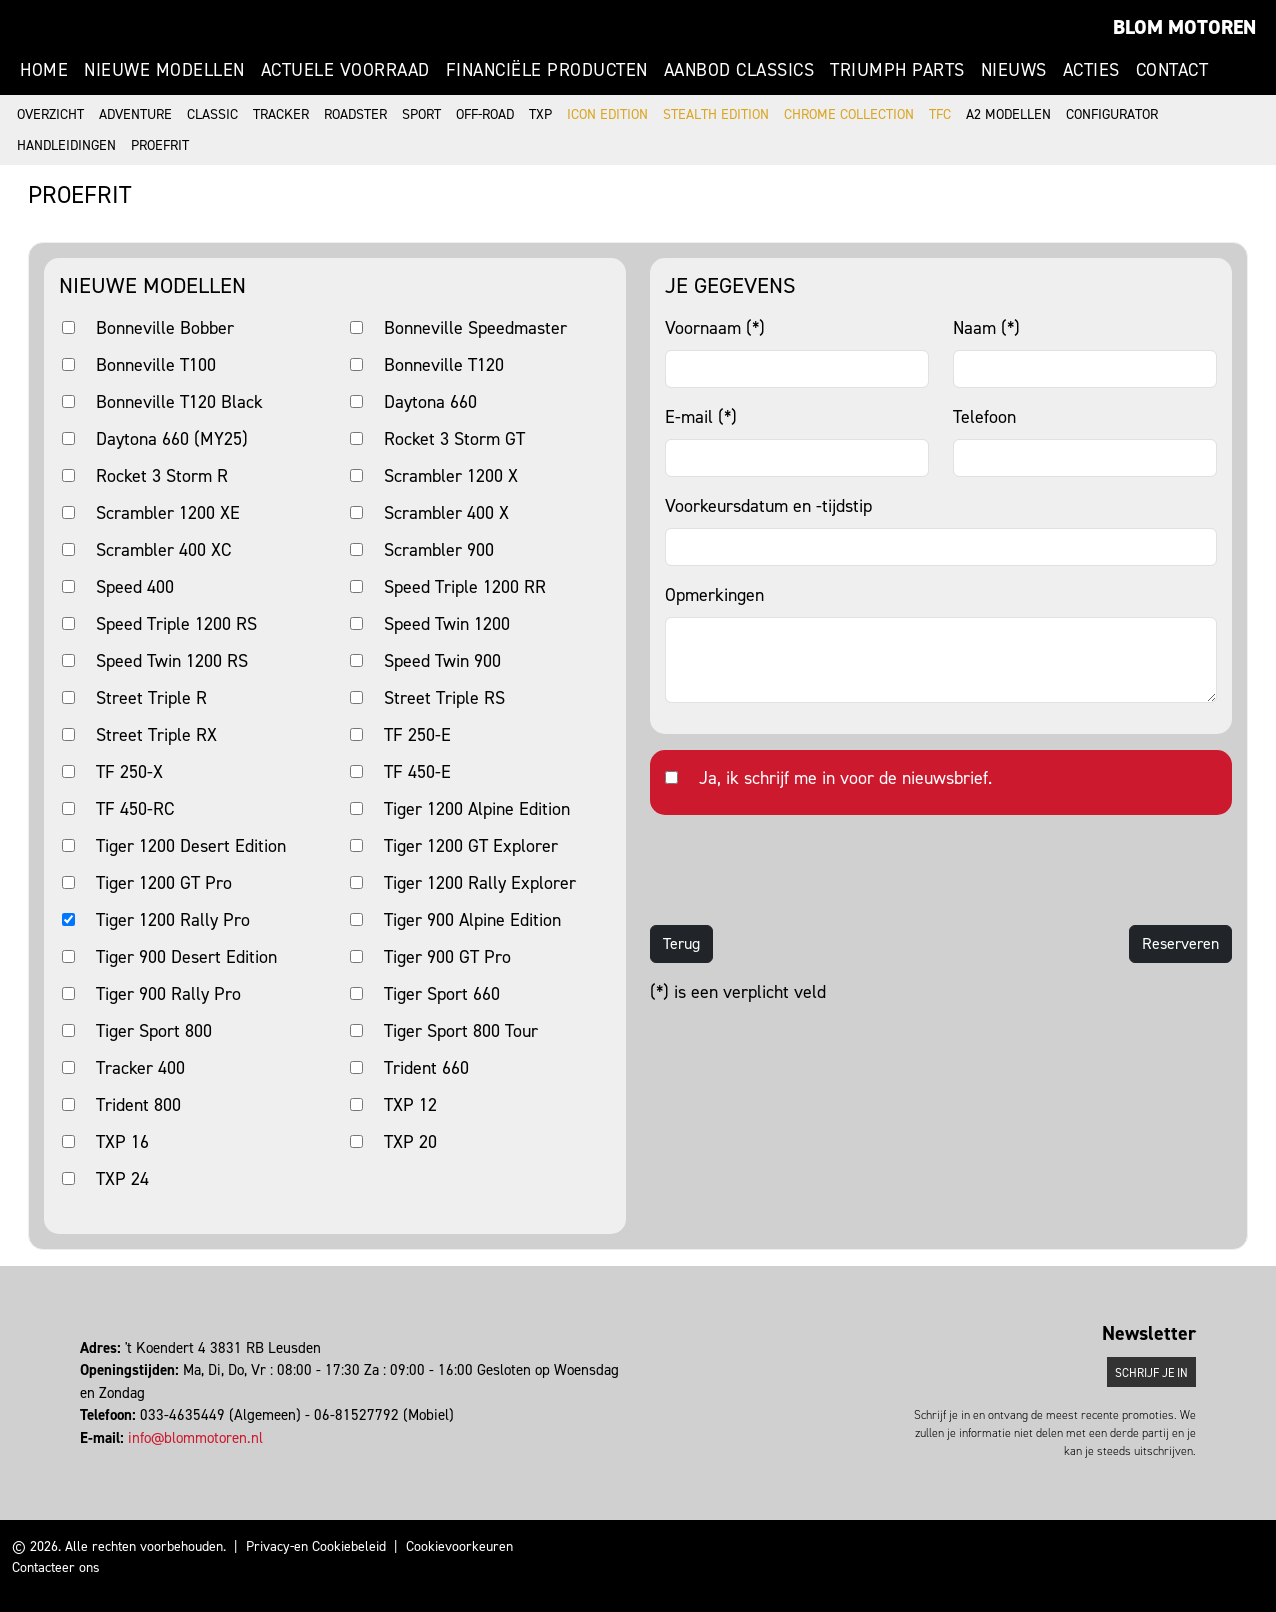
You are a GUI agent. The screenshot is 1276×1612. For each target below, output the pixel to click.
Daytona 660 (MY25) (172, 439)
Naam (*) (986, 328)
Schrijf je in (1151, 1373)
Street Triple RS (444, 698)
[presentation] (802, 870)
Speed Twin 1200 (447, 624)
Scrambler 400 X (446, 513)
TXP (540, 114)
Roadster (355, 114)
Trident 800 (138, 1105)
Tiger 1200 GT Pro (164, 883)
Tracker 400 (140, 1068)
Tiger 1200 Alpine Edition (477, 809)
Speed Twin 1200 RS (172, 661)
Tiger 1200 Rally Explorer (480, 883)
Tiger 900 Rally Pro (168, 994)
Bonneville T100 (156, 365)
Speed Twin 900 (442, 661)
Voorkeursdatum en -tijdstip (768, 506)
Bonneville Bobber (165, 328)
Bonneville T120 (444, 365)
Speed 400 (135, 587)
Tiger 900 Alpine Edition (472, 920)
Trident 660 (426, 1068)
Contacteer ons (56, 1567)
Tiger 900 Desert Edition (186, 957)
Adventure (135, 114)
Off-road (485, 114)
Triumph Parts (897, 70)
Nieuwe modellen (164, 70)
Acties (1091, 70)
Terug (681, 943)
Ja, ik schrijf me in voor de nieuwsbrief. (845, 778)
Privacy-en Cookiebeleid (316, 1546)
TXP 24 (122, 1179)
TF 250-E (417, 735)
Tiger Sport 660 (442, 994)
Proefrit (160, 145)
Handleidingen (66, 145)
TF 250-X (129, 772)
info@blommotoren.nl (195, 1438)
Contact (1172, 70)
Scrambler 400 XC (163, 550)
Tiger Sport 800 (154, 1031)
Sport (421, 114)
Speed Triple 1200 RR (465, 587)
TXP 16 (122, 1142)
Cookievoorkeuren (459, 1546)
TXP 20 (410, 1142)
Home (44, 70)
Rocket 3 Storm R (162, 476)
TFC (940, 114)
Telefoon (984, 417)
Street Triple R (151, 698)
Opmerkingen (714, 595)
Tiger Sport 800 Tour (461, 1031)
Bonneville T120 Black (179, 402)
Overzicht (50, 114)
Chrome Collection (849, 114)
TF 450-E (417, 772)
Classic (212, 114)
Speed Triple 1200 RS (176, 624)
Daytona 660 (430, 402)
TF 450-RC (135, 809)
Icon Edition (607, 114)
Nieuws (1014, 70)
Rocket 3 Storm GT (454, 439)
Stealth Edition (716, 114)
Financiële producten (547, 70)
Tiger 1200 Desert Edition (191, 846)
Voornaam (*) (715, 328)
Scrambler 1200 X (451, 476)
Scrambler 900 (439, 550)
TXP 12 (410, 1105)
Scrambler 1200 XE (168, 513)
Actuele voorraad (345, 70)
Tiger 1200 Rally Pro (173, 920)
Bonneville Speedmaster (475, 328)
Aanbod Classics (739, 70)
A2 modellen (1008, 114)
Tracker (281, 114)
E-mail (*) (701, 417)
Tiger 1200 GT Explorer (471, 846)
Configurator (1112, 114)
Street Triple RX (156, 735)
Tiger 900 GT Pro (447, 957)
